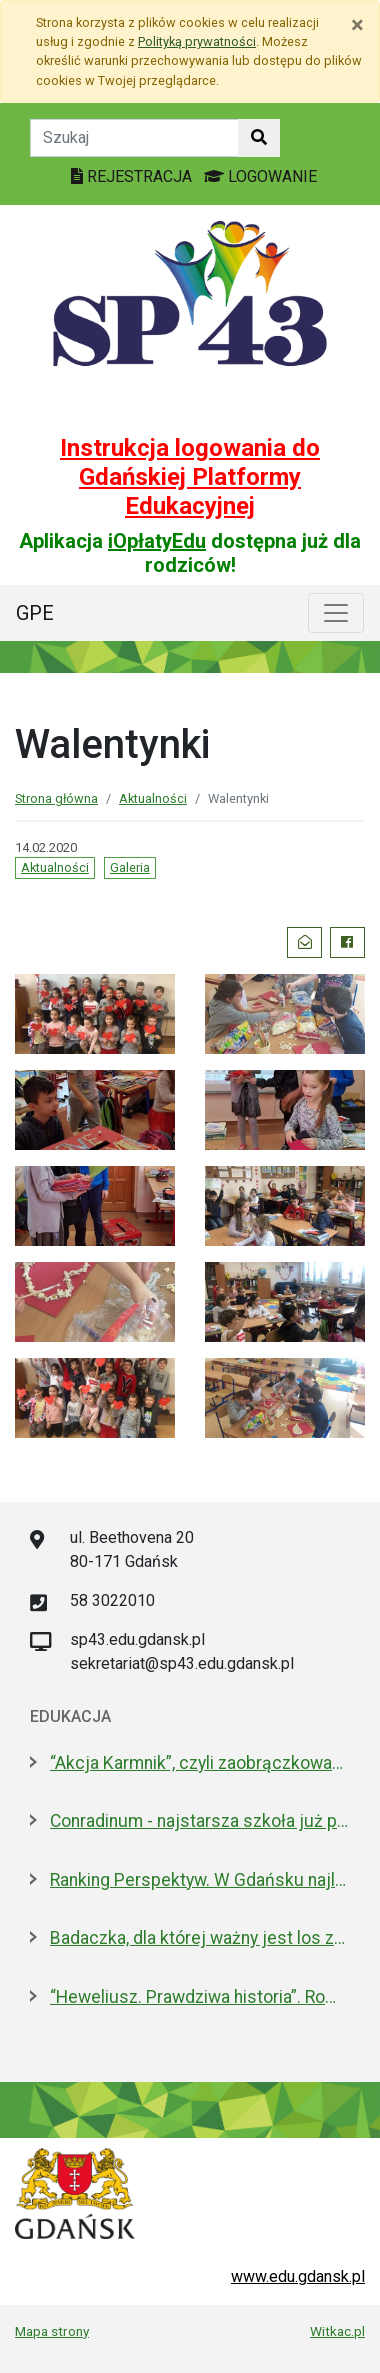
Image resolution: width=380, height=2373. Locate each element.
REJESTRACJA (133, 176)
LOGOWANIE (260, 176)
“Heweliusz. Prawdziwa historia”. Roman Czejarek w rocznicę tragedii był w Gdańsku (200, 1997)
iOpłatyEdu (157, 541)
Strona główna (56, 798)
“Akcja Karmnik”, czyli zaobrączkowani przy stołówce (200, 1763)
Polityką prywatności (197, 41)
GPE (35, 613)
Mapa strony (52, 2331)
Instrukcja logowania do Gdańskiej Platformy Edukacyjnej (190, 477)
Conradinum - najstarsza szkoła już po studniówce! (200, 1821)
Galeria (130, 867)
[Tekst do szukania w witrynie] (134, 138)
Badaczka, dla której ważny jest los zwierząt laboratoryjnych (200, 1938)
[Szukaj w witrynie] (259, 138)
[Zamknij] (357, 25)
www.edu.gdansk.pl (298, 2276)
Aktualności (153, 798)
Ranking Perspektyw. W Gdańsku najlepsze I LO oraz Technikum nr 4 (200, 1880)
